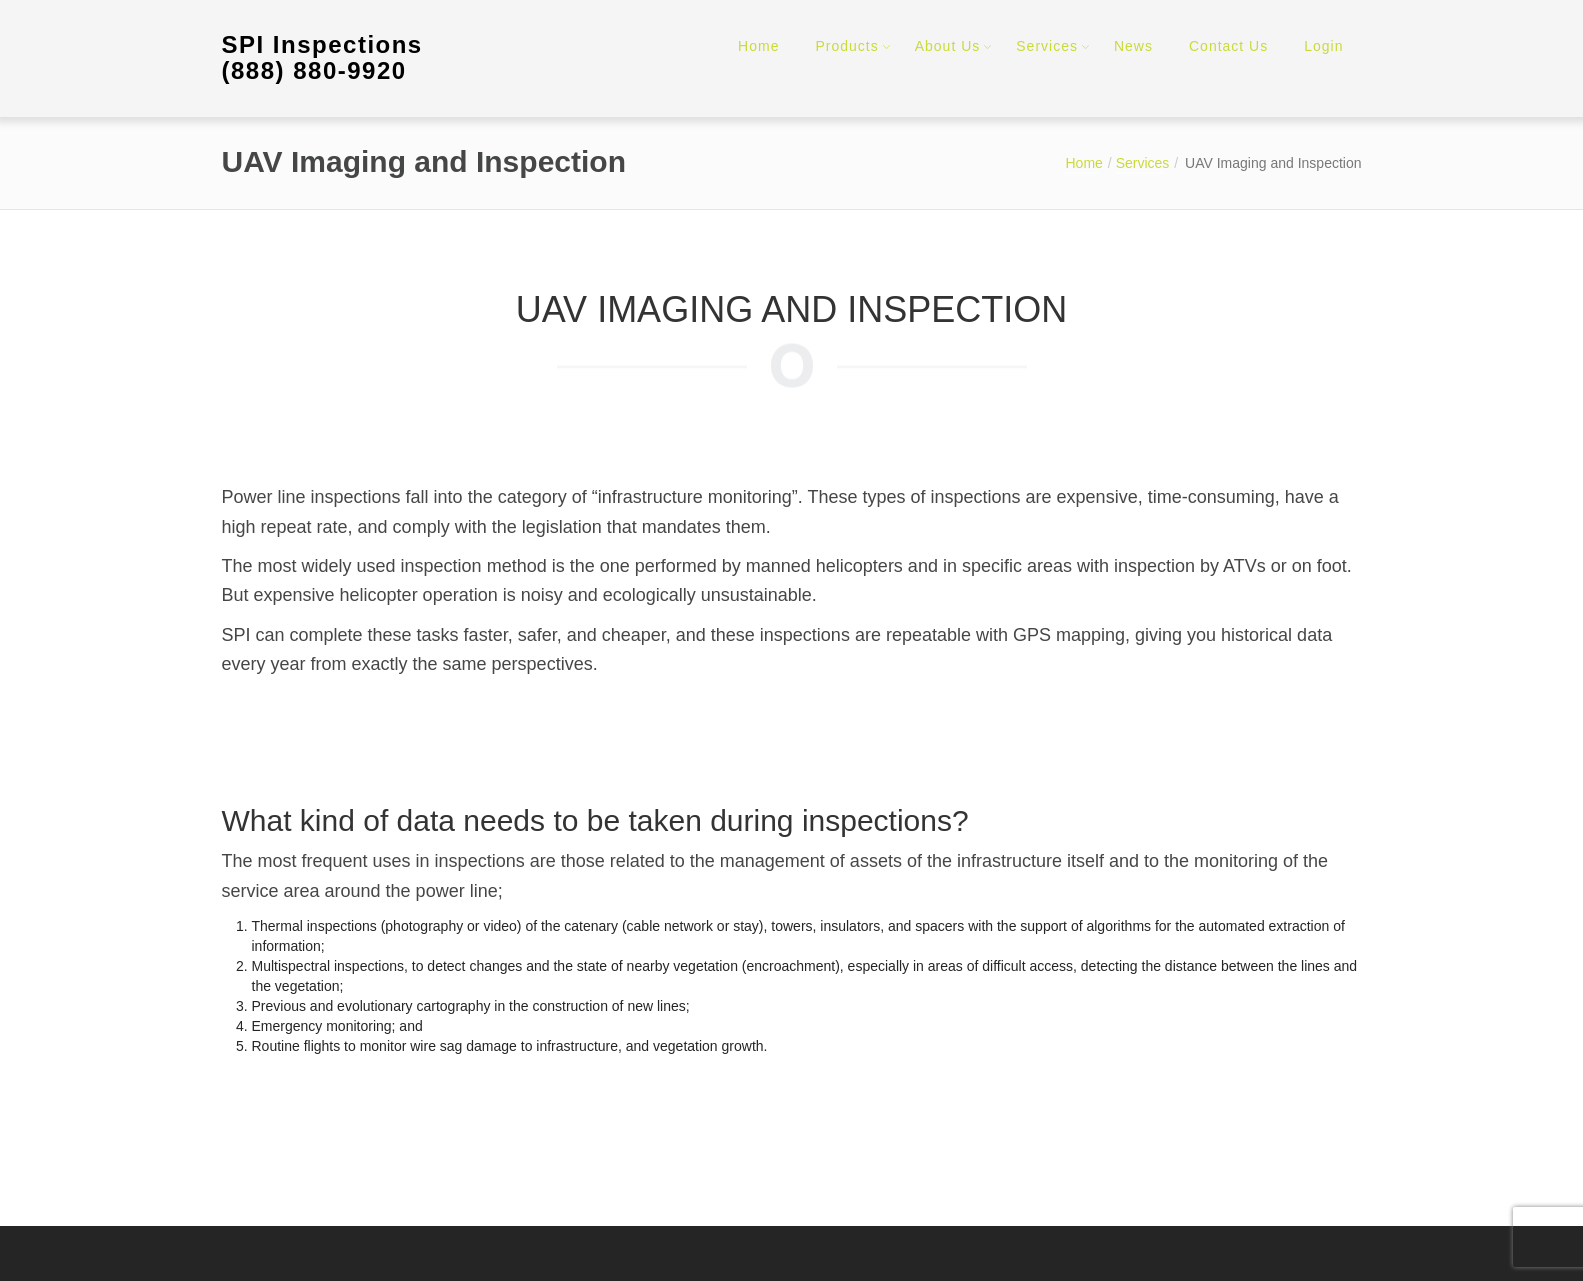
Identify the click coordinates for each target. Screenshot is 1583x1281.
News (1133, 46)
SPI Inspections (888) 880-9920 (322, 57)
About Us (948, 46)
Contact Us (1228, 46)
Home (758, 46)
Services (1047, 46)
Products (846, 46)
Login (1323, 46)
